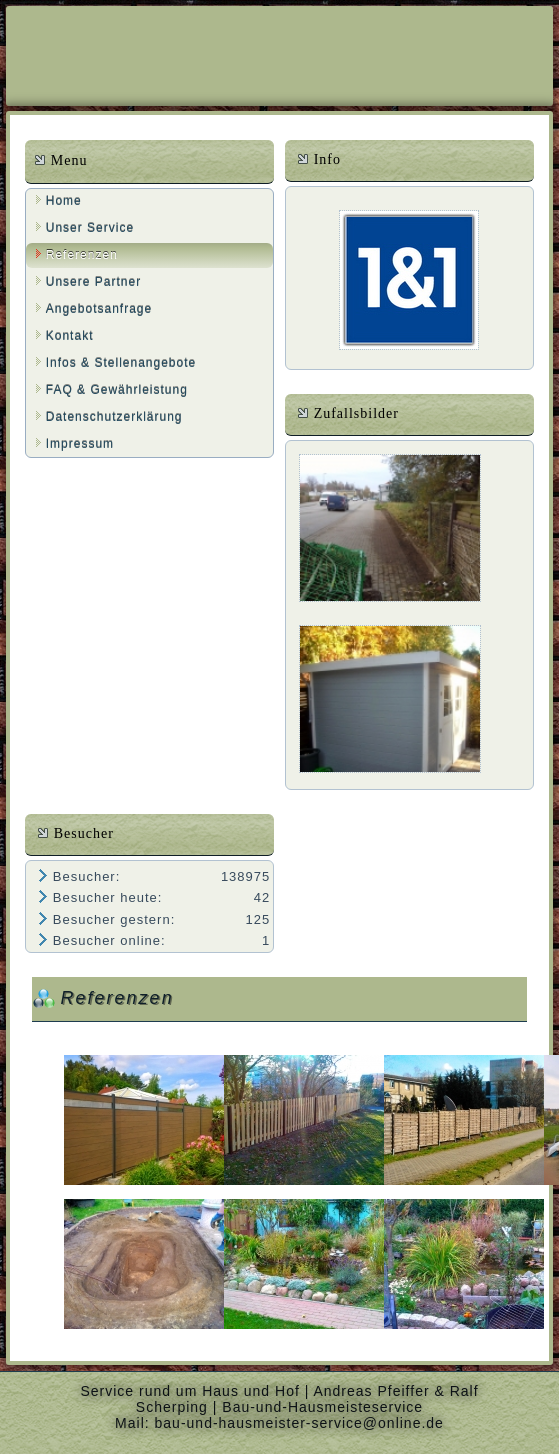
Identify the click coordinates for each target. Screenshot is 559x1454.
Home (64, 201)
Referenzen (82, 255)
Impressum (80, 444)
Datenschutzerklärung (114, 417)
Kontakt (70, 336)
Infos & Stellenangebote (121, 363)
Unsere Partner (93, 282)
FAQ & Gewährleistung (117, 390)
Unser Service (90, 228)
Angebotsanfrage (99, 309)
